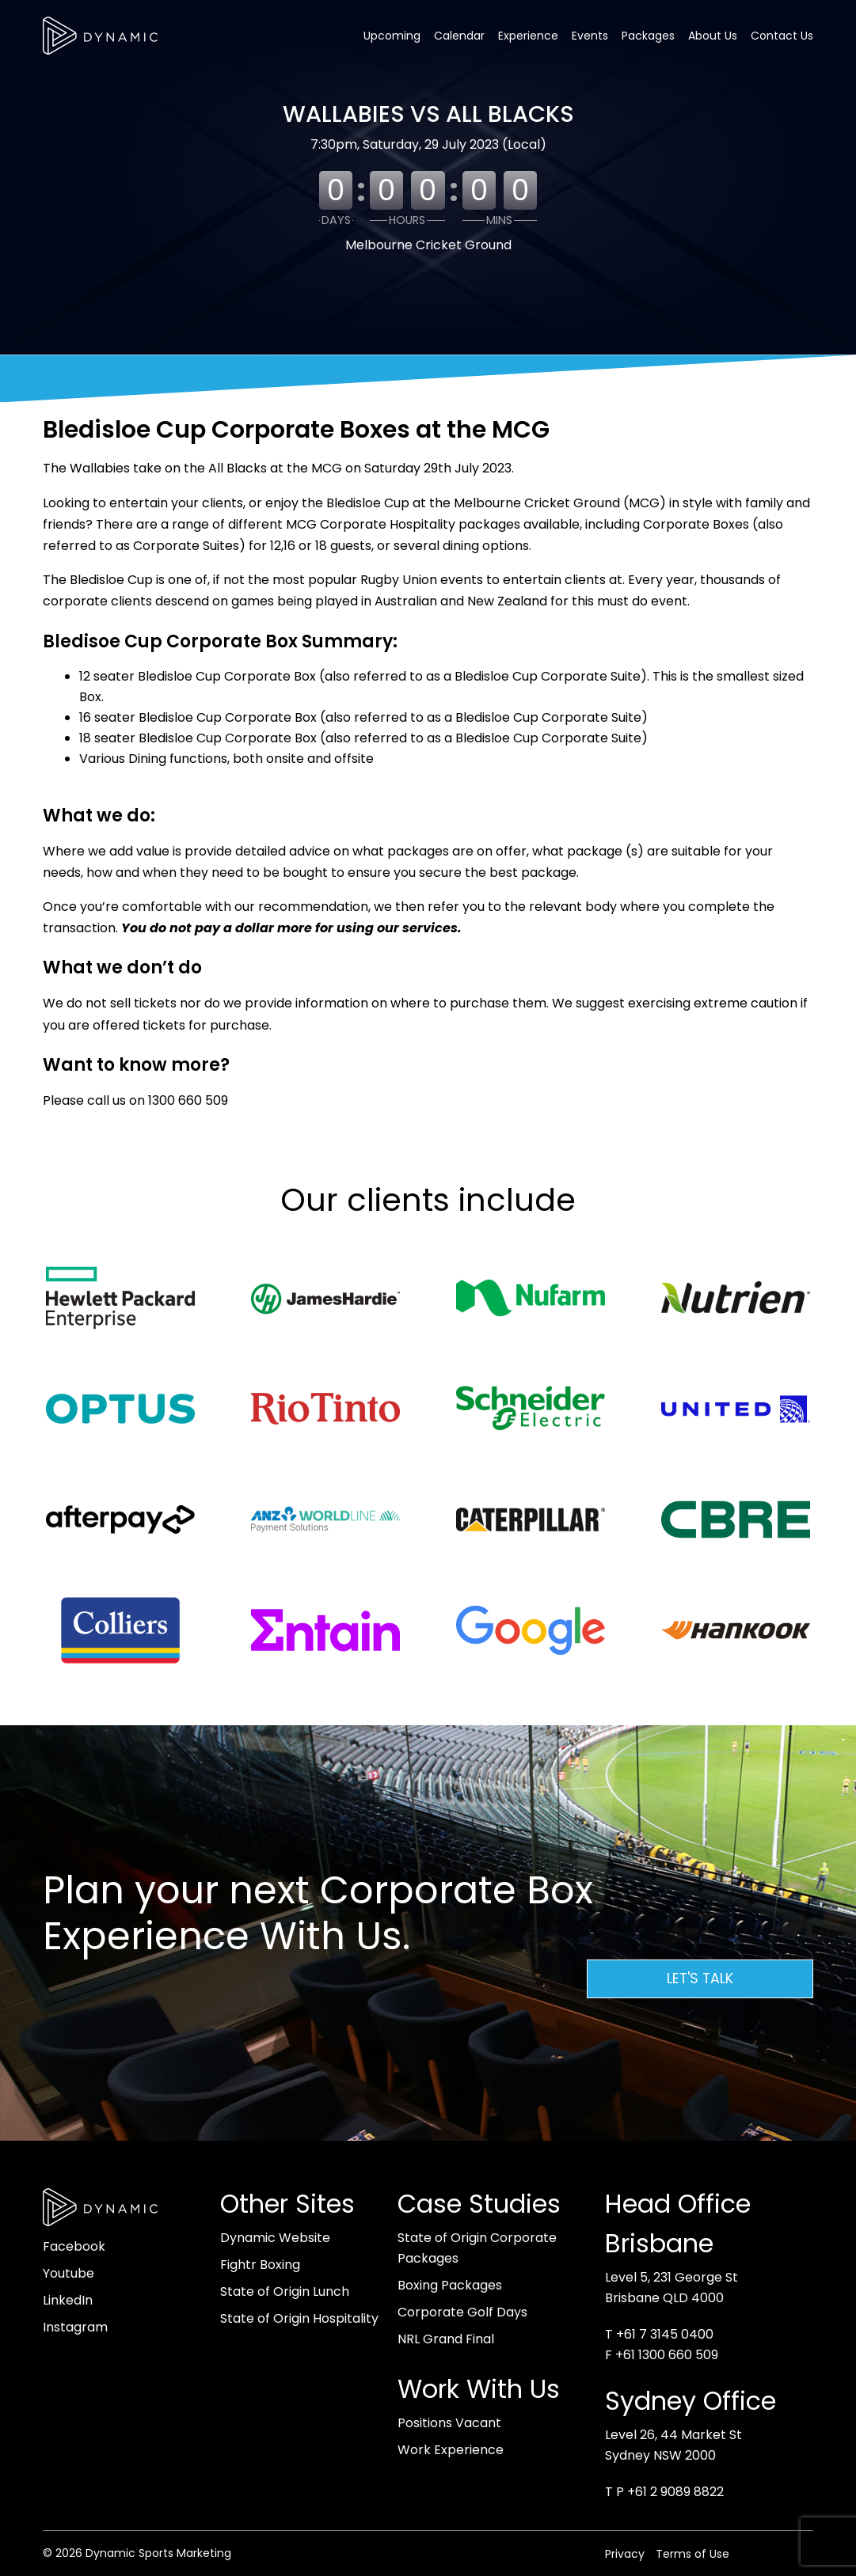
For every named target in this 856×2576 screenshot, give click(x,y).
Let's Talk (700, 1978)
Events (590, 36)
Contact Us (782, 36)
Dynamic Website (275, 2238)
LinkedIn (68, 2300)
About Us (712, 36)
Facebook (74, 2246)
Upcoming (391, 36)
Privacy (625, 2554)
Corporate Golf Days (462, 2312)
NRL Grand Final (446, 2339)
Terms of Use (692, 2554)
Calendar (459, 36)
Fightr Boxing (260, 2264)
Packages (648, 36)
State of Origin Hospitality (299, 2318)
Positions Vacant (449, 2423)
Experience (528, 36)
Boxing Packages (450, 2285)
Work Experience (451, 2450)
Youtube (68, 2273)
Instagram (75, 2327)
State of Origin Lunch (284, 2291)
